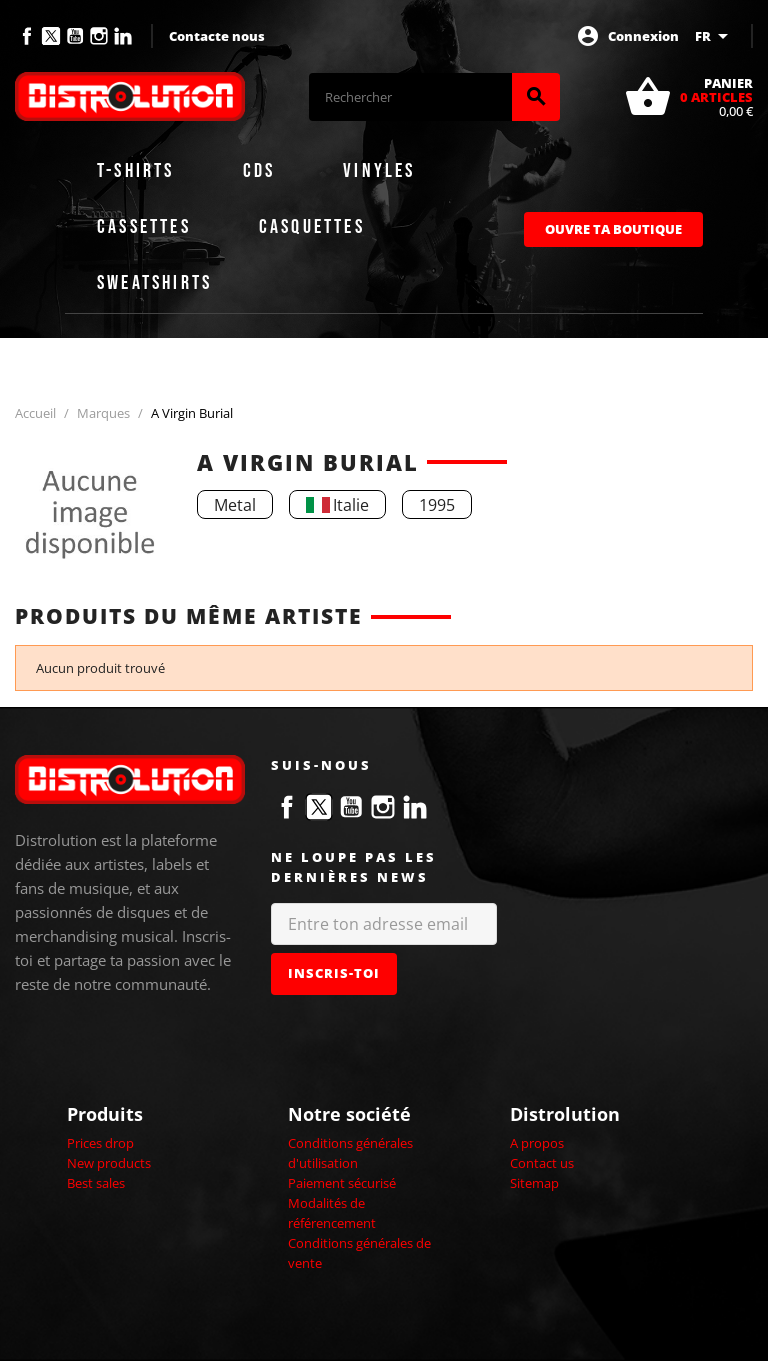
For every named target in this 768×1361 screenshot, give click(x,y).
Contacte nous (217, 36)
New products (109, 1163)
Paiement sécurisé (342, 1183)
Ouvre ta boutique (613, 229)
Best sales (96, 1183)
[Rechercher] (410, 97)
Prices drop (100, 1143)
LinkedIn (123, 36)
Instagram (99, 36)
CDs (259, 171)
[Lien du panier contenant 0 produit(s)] (688, 97)
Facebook (27, 36)
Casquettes (312, 227)
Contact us (542, 1163)
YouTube (75, 36)
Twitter (51, 36)
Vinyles (379, 171)
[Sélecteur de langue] (715, 36)
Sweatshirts (154, 283)
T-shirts (136, 171)
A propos (537, 1143)
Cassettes (144, 227)
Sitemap (534, 1183)
